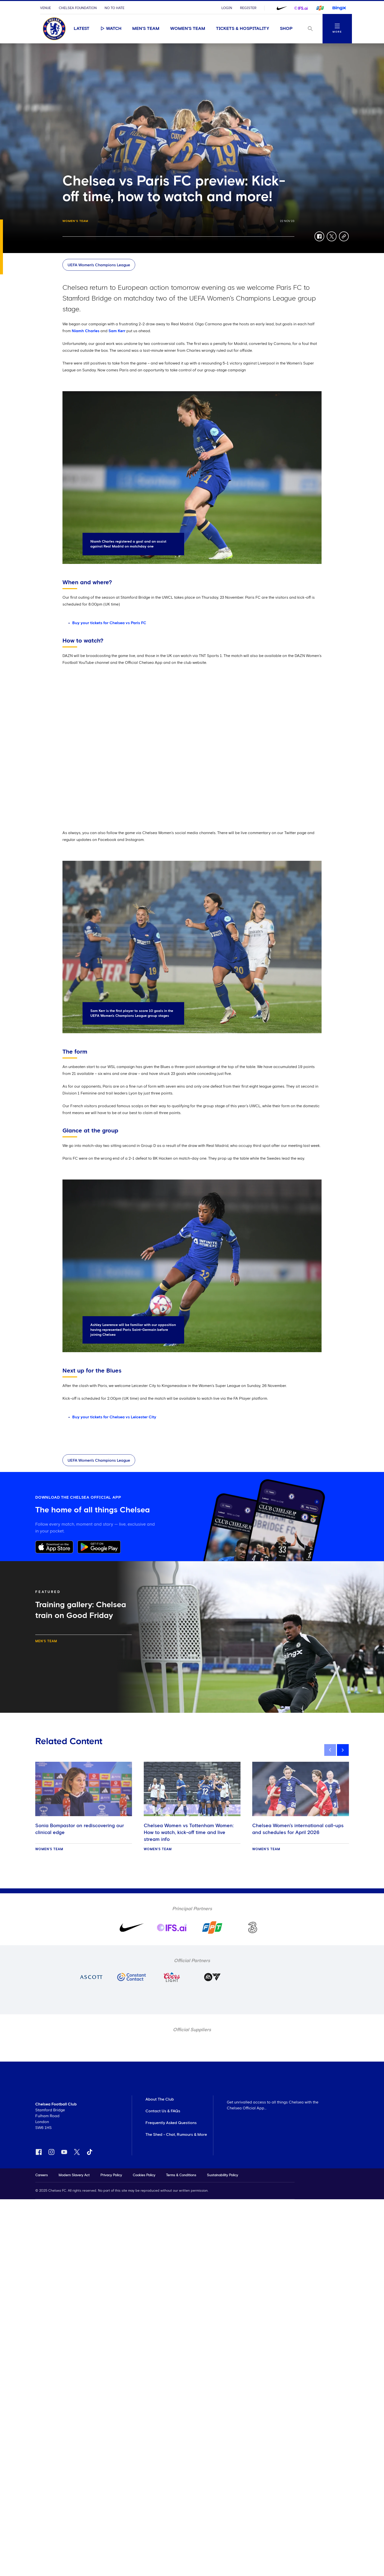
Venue (45, 8)
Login (226, 8)
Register (248, 8)
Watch (110, 28)
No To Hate (114, 8)
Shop (286, 28)
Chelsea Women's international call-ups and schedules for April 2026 (298, 1829)
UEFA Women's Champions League (99, 265)
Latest (81, 28)
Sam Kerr (116, 331)
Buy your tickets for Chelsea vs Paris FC (109, 623)
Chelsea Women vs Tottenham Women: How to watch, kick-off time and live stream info (189, 1832)
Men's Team (145, 28)
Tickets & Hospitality (242, 28)
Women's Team (187, 28)
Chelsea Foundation (78, 8)
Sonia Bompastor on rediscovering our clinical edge (79, 1829)
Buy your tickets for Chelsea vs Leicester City (114, 1417)
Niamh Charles (85, 331)
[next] (343, 1750)
